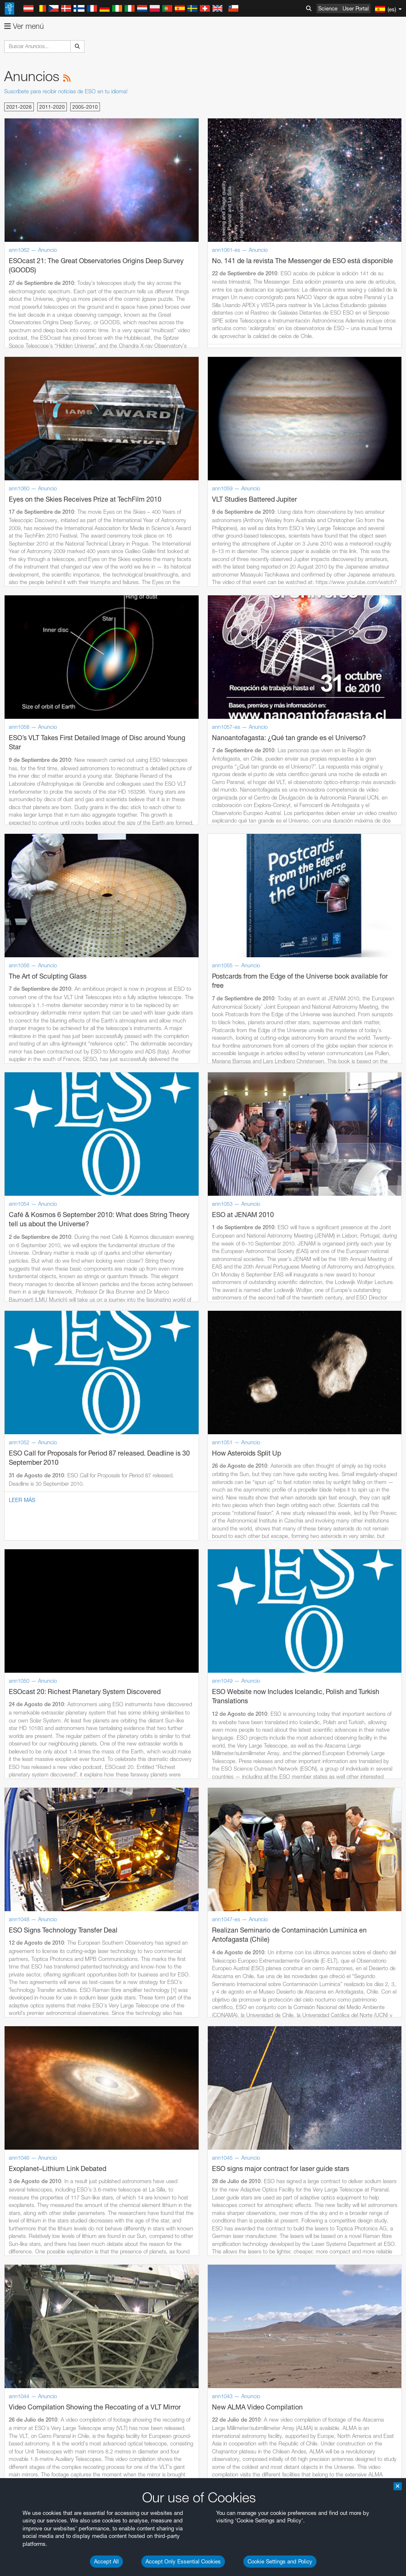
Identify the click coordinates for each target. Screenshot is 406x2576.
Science (327, 8)
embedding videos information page (218, 1613)
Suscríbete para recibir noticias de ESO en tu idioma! (66, 91)
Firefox (32, 1774)
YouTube (18, 1597)
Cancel (67, 1905)
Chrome (34, 1758)
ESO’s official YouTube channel (197, 1597)
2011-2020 (52, 107)
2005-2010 (85, 107)
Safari (31, 1782)
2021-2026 (19, 107)
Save (27, 1905)
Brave (32, 1751)
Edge (31, 1766)
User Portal (355, 8)
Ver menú (24, 26)
